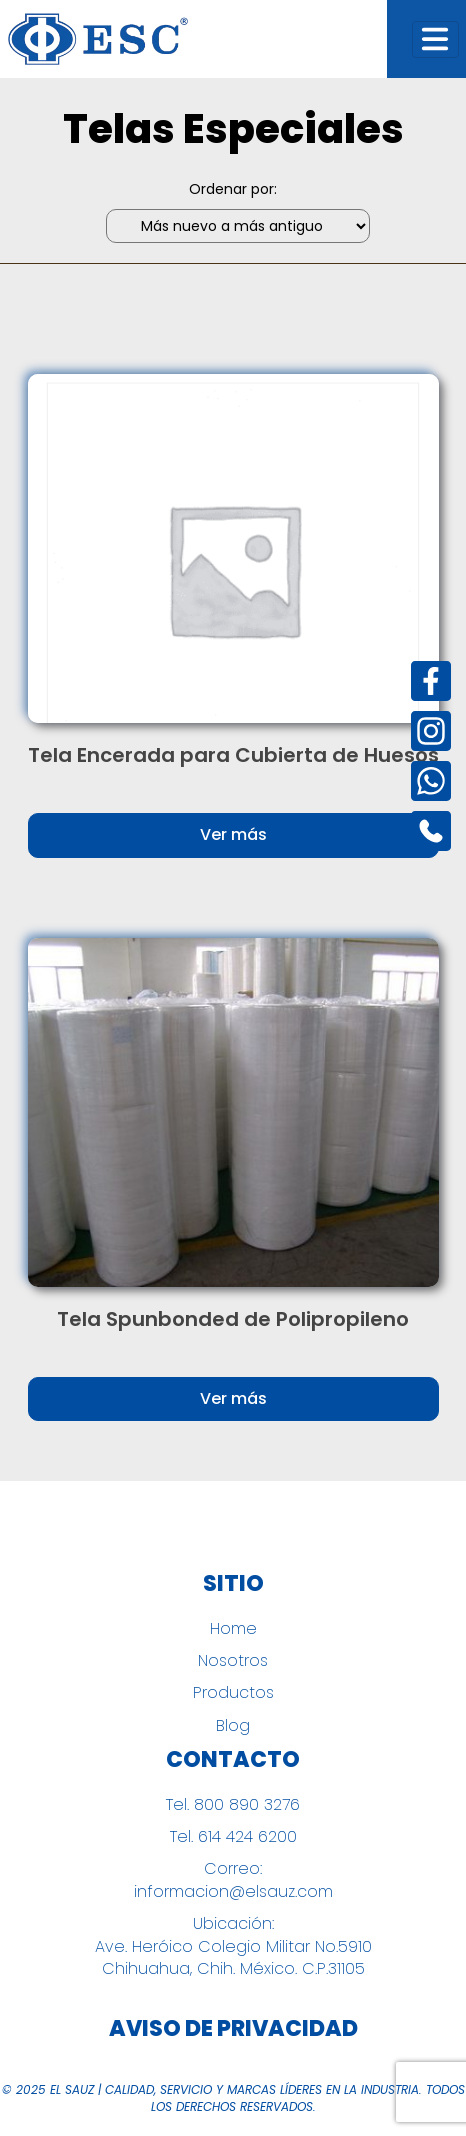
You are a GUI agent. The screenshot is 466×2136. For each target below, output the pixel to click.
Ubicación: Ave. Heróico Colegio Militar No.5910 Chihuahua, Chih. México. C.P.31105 (233, 1946)
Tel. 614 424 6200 (233, 1837)
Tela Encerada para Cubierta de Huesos (233, 755)
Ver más (233, 834)
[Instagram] (431, 731)
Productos (233, 1693)
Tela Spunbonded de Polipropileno (233, 1319)
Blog (233, 1726)
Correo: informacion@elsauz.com (233, 1880)
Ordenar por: (233, 189)
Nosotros (233, 1661)
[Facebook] (431, 681)
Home (233, 1629)
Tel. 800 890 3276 (233, 1805)
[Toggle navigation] (435, 39)
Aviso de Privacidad (233, 2029)
